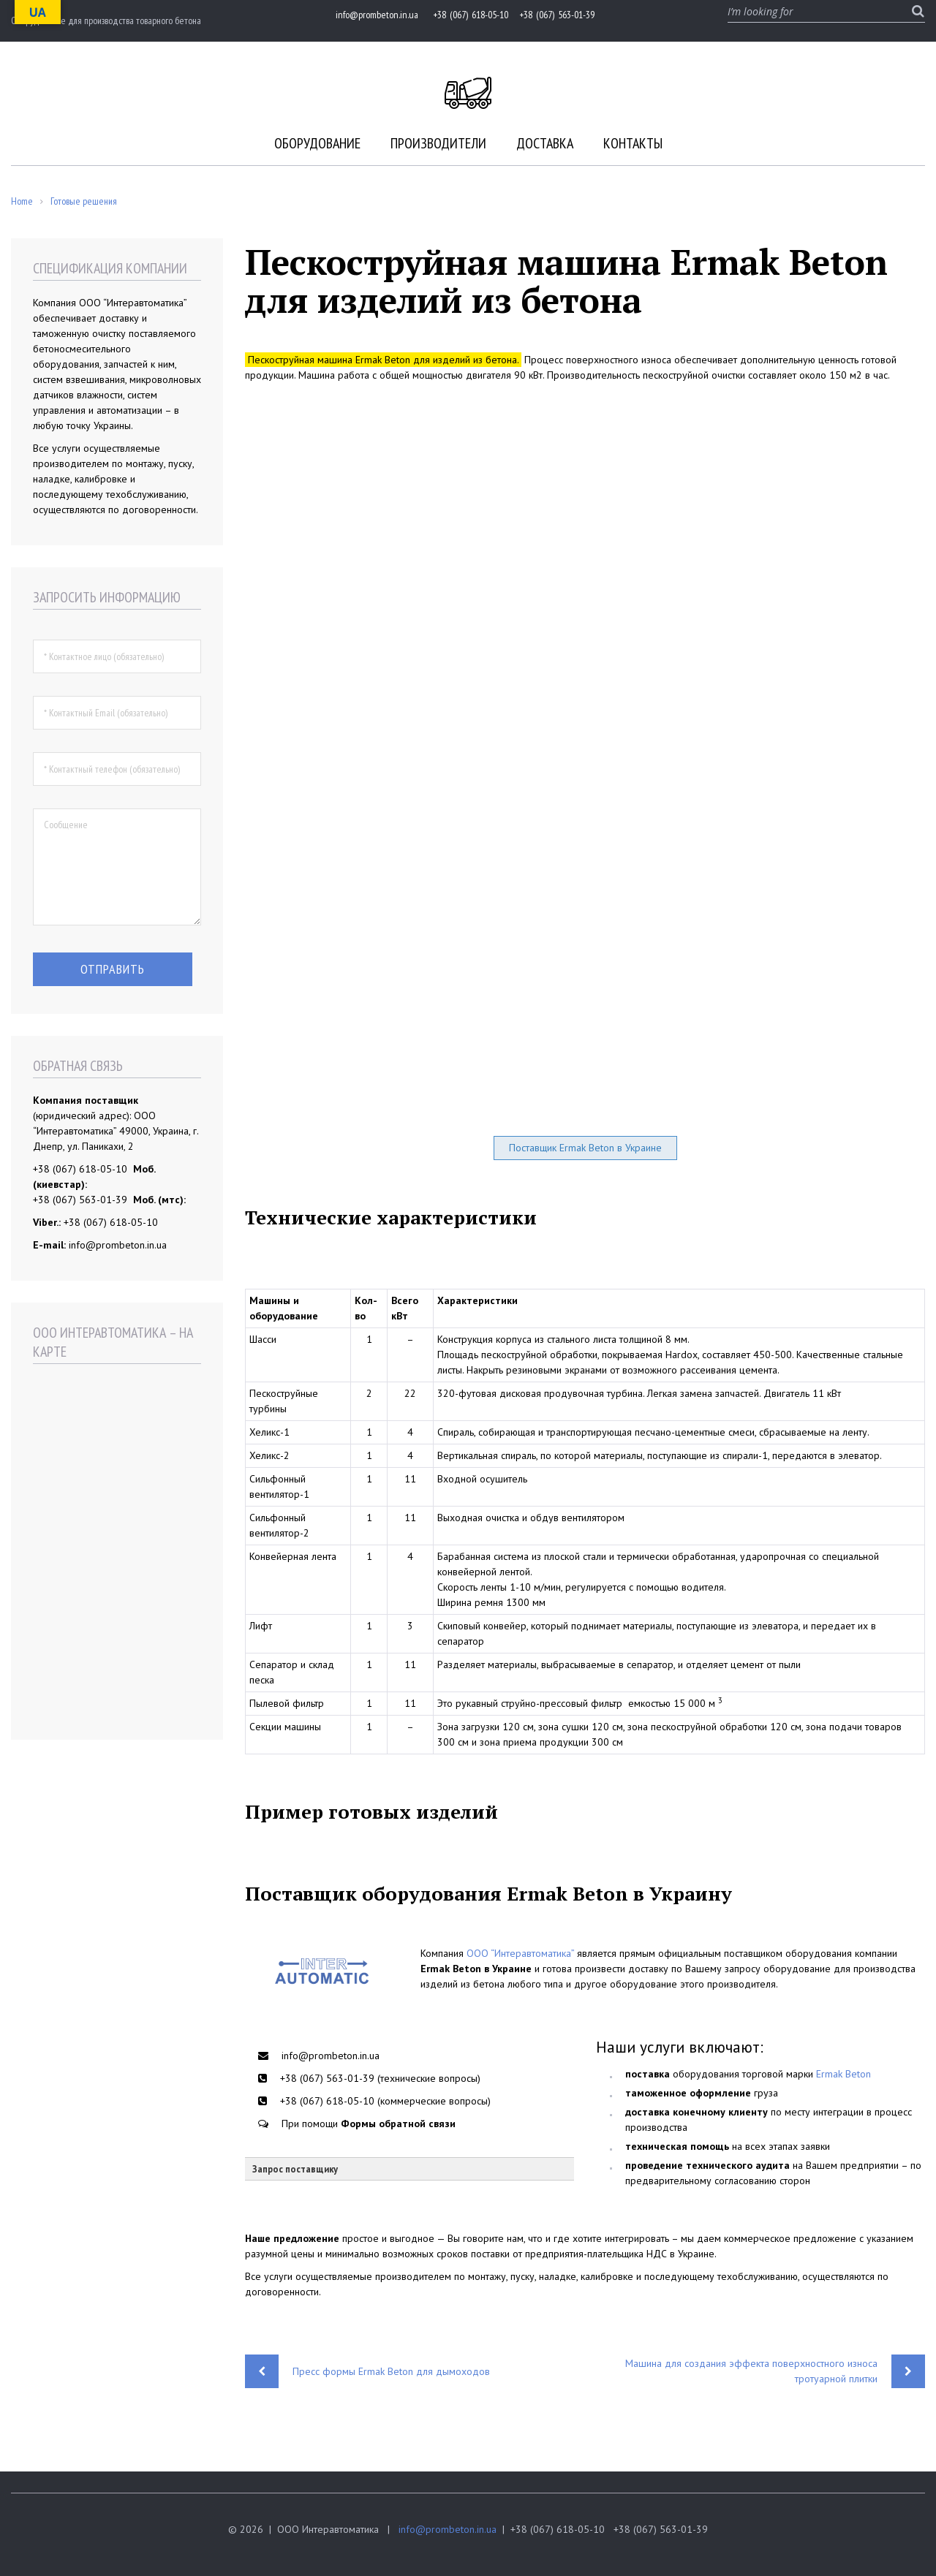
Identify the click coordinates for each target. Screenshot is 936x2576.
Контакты (633, 143)
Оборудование (317, 143)
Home (22, 201)
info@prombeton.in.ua (448, 2529)
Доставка (544, 143)
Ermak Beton (843, 2073)
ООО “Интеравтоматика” (520, 1953)
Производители (438, 143)
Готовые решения (83, 201)
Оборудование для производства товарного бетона (106, 20)
